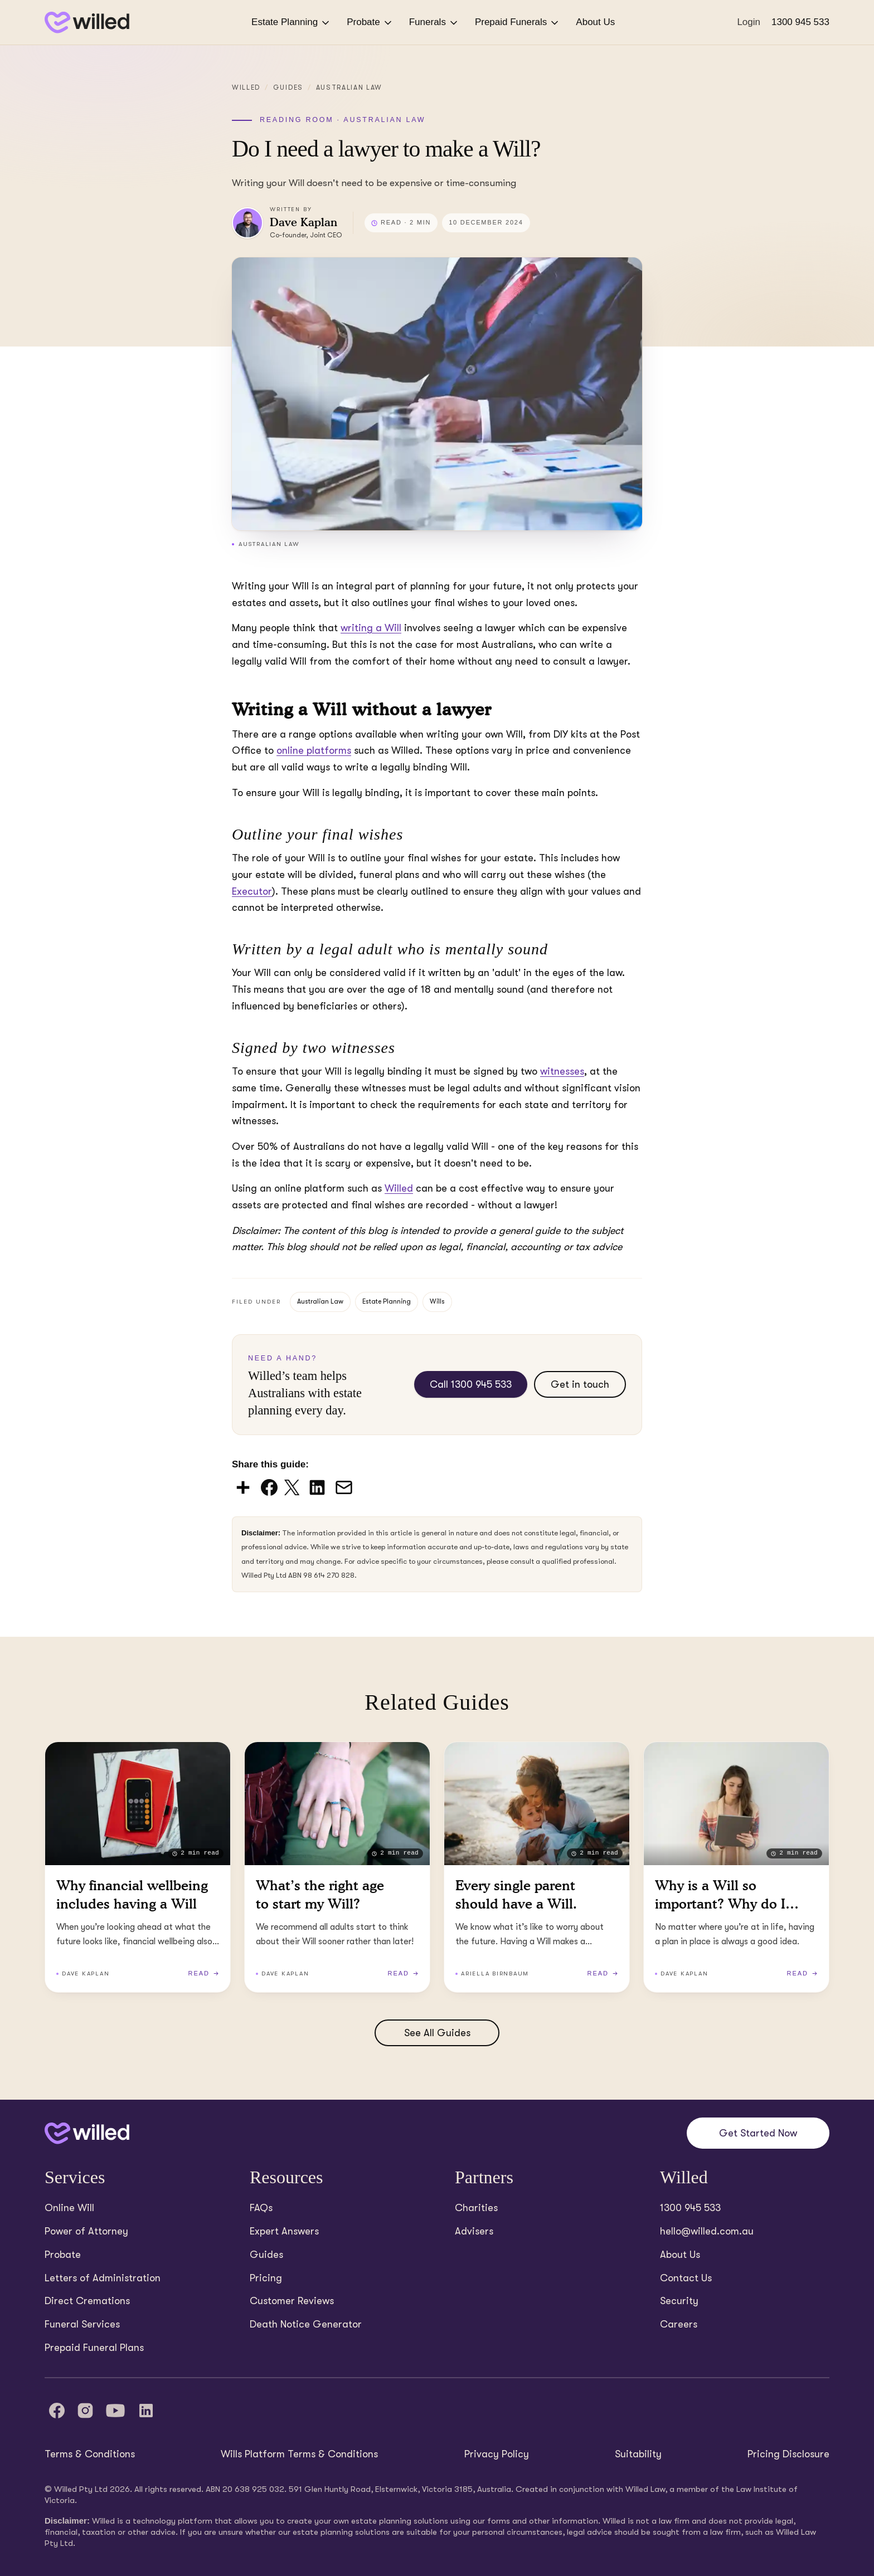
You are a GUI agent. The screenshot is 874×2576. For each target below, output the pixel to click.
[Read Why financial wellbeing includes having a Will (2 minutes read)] (138, 1867)
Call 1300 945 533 (471, 1384)
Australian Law (349, 87)
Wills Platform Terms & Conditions (299, 2454)
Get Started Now (758, 2133)
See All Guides (437, 2032)
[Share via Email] (344, 1486)
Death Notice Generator (306, 2324)
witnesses (562, 1071)
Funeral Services (82, 2324)
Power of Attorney (86, 2231)
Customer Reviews (292, 2300)
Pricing (266, 2278)
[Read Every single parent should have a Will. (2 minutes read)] (537, 1867)
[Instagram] (85, 2410)
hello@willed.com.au (707, 2231)
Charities (476, 2207)
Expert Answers (284, 2231)
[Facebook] (57, 2410)
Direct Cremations (87, 2300)
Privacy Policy (496, 2454)
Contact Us (686, 2278)
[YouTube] (115, 2410)
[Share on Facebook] (270, 1486)
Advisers (474, 2231)
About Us (595, 22)
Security (679, 2300)
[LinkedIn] (146, 2410)
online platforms (313, 750)
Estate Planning (291, 22)
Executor (252, 891)
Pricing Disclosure (788, 2454)
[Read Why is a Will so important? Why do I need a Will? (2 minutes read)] (736, 1867)
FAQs (261, 2207)
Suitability (638, 2454)
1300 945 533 (800, 22)
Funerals (434, 22)
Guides (288, 87)
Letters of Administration (103, 2278)
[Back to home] (87, 2133)
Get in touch (580, 1384)
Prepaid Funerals (517, 22)
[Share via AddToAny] (244, 1486)
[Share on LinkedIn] (318, 1486)
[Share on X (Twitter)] (293, 1486)
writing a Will (371, 627)
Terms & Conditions (90, 2454)
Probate (370, 22)
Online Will (69, 2207)
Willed (246, 87)
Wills (437, 1301)
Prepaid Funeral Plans (94, 2347)
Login (748, 22)
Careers (678, 2324)
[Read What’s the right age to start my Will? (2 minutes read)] (337, 1867)
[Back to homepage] (87, 22)
